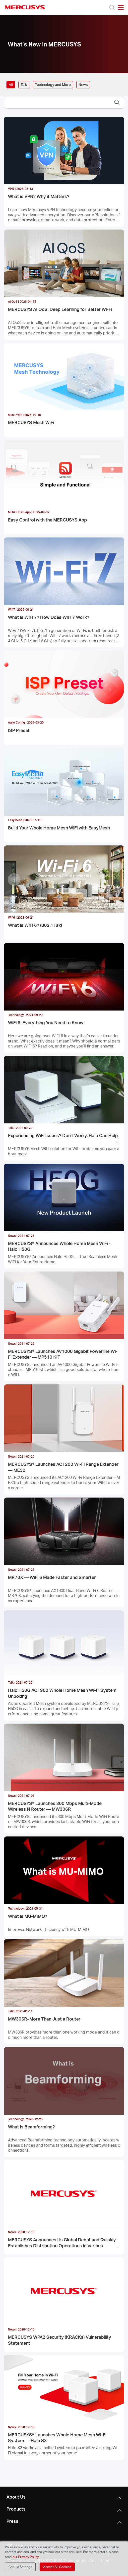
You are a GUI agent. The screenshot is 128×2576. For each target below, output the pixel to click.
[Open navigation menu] (120, 7)
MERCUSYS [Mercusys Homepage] (25, 7)
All (11, 84)
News (83, 84)
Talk (24, 84)
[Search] (112, 7)
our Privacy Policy (25, 2557)
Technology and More (53, 84)
